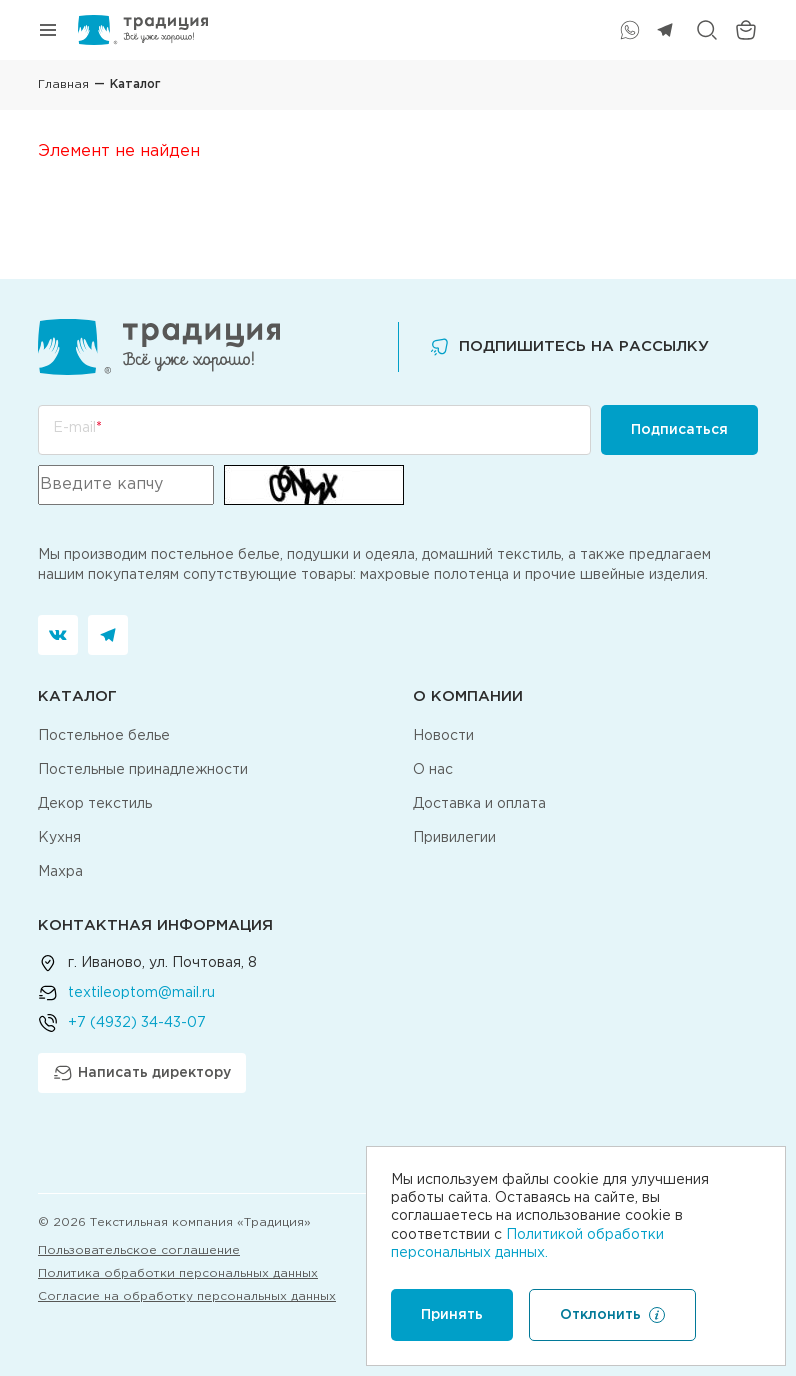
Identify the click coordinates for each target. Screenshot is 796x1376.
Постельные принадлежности (143, 770)
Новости (443, 736)
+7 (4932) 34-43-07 (137, 1023)
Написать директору (142, 1073)
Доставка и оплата (479, 804)
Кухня (59, 838)
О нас (433, 770)
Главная (63, 84)
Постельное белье (104, 736)
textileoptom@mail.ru (141, 993)
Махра (60, 872)
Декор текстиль (95, 804)
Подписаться (679, 430)
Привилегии (454, 838)
